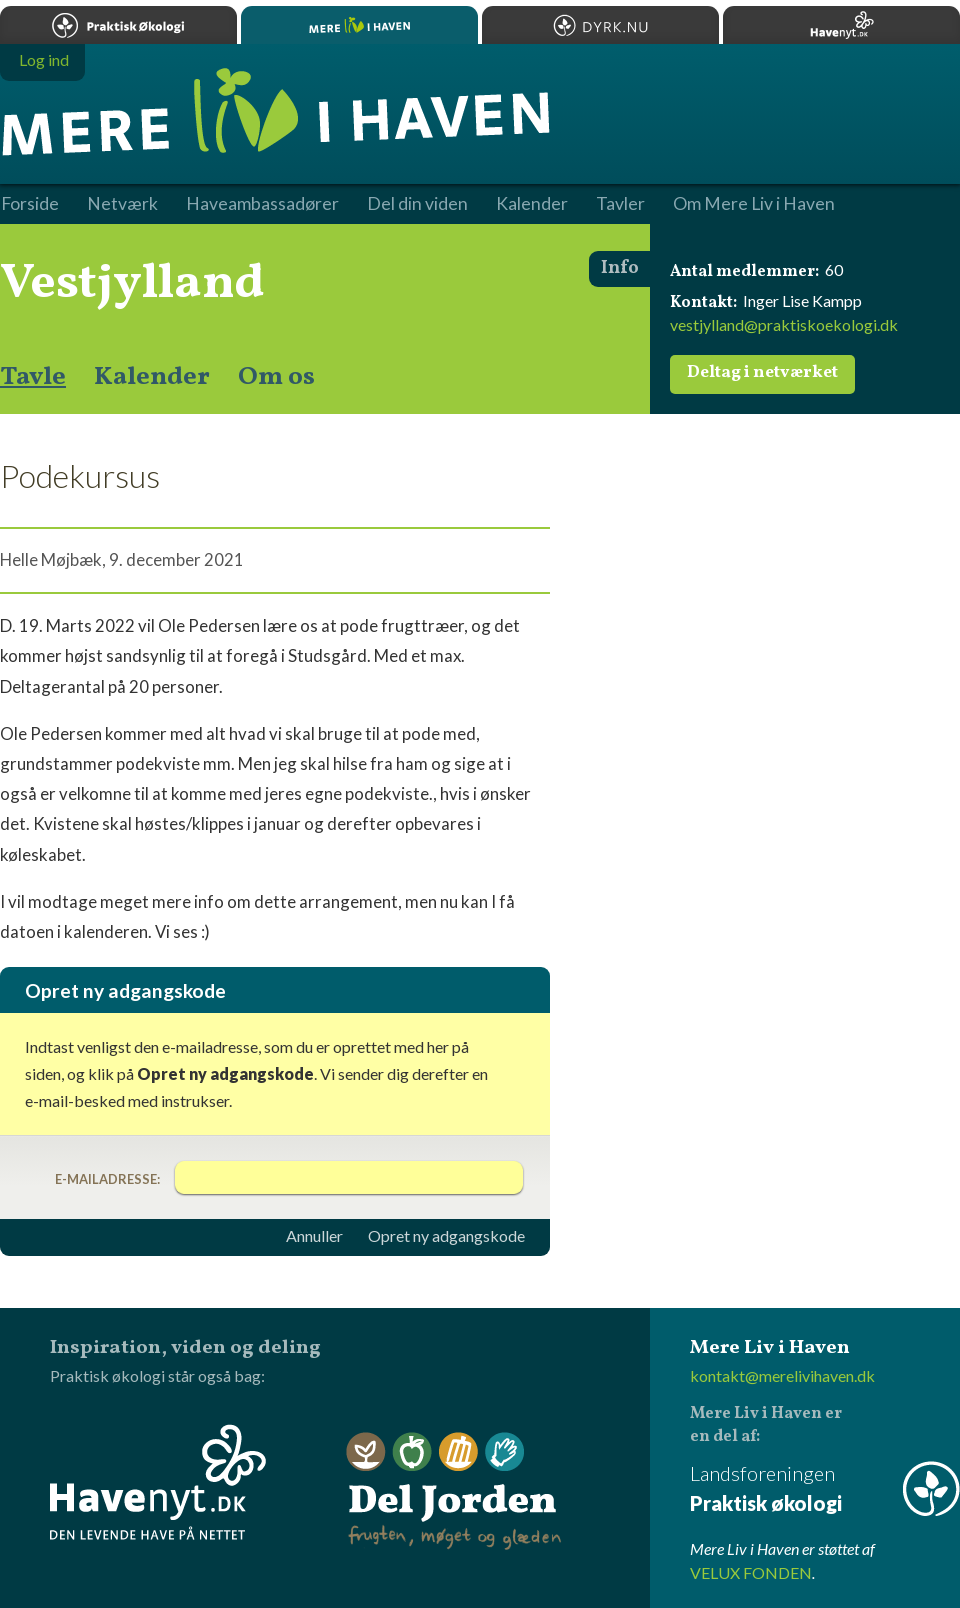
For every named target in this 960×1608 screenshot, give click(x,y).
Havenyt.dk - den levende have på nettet (158, 1482)
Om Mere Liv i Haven (754, 204)
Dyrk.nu (600, 25)
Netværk (122, 204)
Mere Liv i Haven (359, 25)
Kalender (152, 377)
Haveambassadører (262, 204)
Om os (276, 377)
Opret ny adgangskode (446, 1236)
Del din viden (417, 204)
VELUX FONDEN (751, 1572)
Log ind (44, 59)
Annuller (314, 1236)
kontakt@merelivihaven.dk (782, 1375)
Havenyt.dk (841, 25)
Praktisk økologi (118, 25)
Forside (30, 204)
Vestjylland (132, 284)
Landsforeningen (825, 1489)
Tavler (620, 204)
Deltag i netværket (762, 373)
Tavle (33, 377)
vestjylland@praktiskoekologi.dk (784, 324)
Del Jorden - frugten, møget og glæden (454, 1491)
